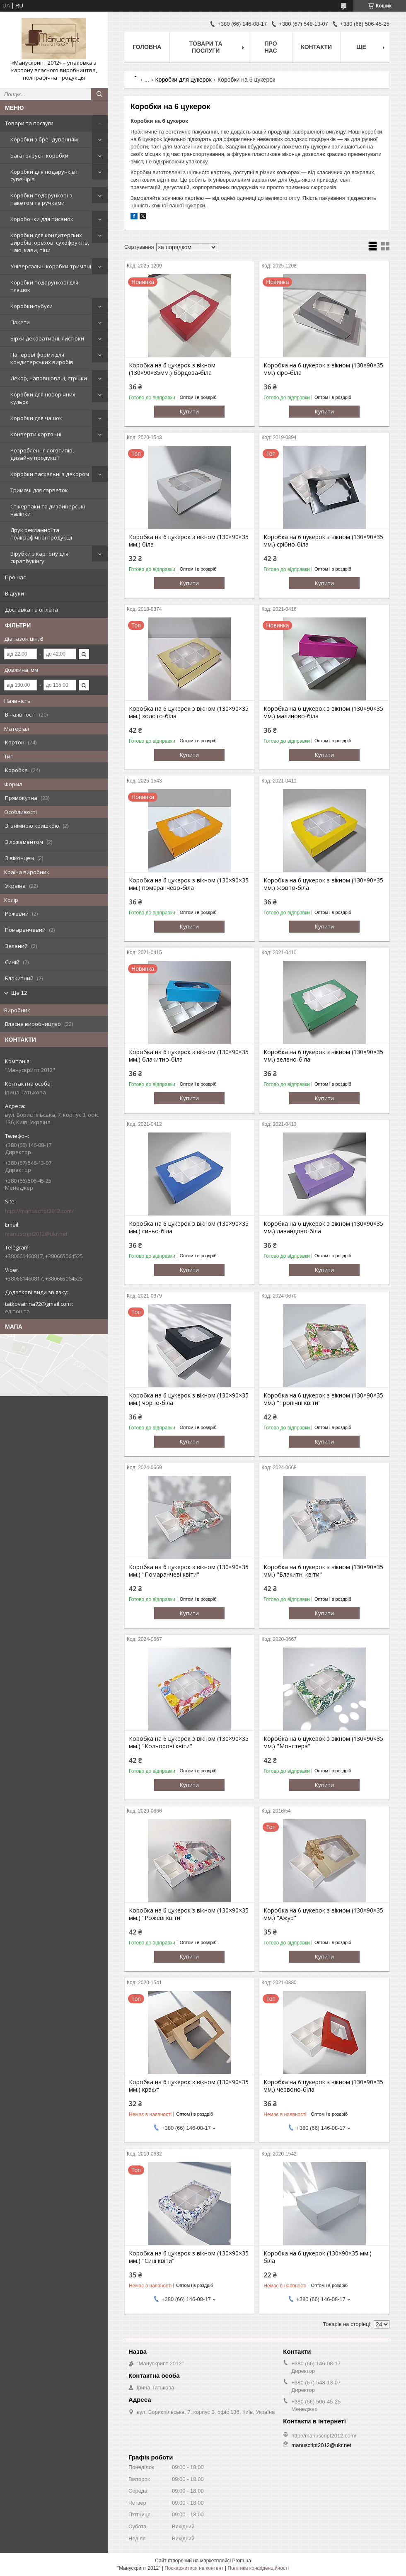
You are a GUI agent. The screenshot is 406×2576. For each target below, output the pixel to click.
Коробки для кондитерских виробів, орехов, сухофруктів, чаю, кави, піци (49, 242)
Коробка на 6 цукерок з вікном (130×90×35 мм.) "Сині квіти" (189, 2257)
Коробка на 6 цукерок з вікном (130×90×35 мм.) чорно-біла (189, 1399)
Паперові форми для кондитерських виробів (41, 358)
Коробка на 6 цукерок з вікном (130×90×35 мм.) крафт (189, 2085)
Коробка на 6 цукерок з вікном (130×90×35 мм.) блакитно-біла (189, 1055)
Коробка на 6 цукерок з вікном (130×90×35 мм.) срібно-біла (323, 540)
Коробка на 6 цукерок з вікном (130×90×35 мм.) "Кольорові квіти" (189, 1742)
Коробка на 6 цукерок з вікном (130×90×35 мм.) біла (189, 540)
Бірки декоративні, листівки (47, 338)
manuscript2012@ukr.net (36, 1233)
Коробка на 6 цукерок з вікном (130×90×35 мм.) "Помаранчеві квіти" (189, 1570)
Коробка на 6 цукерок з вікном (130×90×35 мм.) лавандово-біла (323, 1227)
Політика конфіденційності (258, 2568)
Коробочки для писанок (41, 219)
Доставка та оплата (31, 609)
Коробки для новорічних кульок (42, 398)
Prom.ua (241, 2561)
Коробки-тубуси (31, 306)
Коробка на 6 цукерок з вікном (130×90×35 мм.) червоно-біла (323, 2085)
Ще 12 (19, 993)
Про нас (15, 577)
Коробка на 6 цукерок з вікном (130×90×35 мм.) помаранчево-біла (189, 884)
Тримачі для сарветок (39, 490)
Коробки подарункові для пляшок (44, 286)
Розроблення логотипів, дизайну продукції (42, 454)
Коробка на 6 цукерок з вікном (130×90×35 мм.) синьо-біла (189, 1227)
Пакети (20, 322)
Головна (147, 47)
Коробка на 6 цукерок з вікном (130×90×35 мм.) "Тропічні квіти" (323, 1399)
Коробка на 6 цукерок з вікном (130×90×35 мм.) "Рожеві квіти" (189, 1914)
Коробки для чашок (36, 418)
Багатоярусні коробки (39, 155)
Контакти (316, 47)
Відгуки (14, 593)
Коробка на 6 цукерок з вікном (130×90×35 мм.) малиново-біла (323, 712)
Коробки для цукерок (183, 79)
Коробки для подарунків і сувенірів (43, 175)
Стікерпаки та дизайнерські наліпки (47, 510)
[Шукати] (99, 94)
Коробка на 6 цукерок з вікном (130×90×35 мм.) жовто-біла (323, 884)
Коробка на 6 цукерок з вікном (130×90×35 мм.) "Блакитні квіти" (323, 1570)
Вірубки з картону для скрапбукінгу (39, 557)
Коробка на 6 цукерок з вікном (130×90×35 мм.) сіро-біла (323, 369)
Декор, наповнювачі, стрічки (48, 378)
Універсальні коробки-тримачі (50, 266)
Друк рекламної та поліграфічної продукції (41, 533)
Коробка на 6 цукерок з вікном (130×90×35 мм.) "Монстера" (323, 1742)
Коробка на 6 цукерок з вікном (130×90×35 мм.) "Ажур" (323, 1914)
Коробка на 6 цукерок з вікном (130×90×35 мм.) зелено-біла (323, 1055)
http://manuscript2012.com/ (39, 1211)
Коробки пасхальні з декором (49, 474)
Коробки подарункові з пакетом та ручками (41, 199)
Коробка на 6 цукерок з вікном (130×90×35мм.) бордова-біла (172, 369)
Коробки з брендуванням (44, 139)
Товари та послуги (29, 123)
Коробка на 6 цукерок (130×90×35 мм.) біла (317, 2257)
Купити (189, 411)
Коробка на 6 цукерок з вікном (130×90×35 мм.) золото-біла (189, 712)
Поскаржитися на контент (193, 2568)
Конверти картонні (35, 434)
